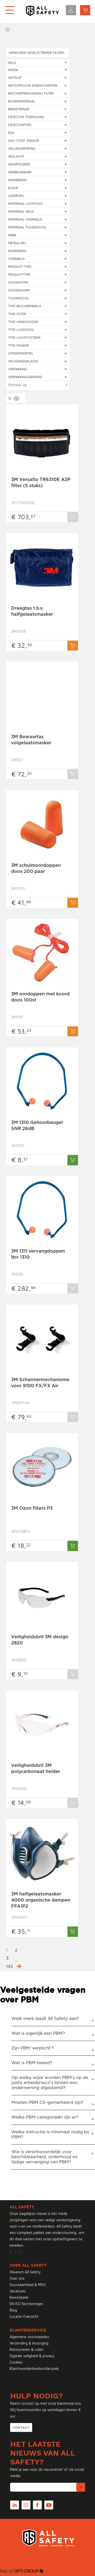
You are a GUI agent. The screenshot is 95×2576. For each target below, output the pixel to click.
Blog (13, 2310)
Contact (21, 2427)
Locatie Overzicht (24, 2316)
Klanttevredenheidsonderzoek (34, 2368)
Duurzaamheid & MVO (28, 2284)
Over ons (17, 2278)
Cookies (16, 2362)
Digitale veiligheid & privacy (32, 2356)
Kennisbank (19, 2297)
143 (9, 1967)
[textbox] (37, 385)
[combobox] (37, 385)
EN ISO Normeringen (26, 2304)
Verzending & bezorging (29, 2343)
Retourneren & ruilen (27, 2349)
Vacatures (18, 2291)
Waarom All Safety (25, 2272)
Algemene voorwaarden (29, 2337)
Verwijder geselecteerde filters (37, 53)
